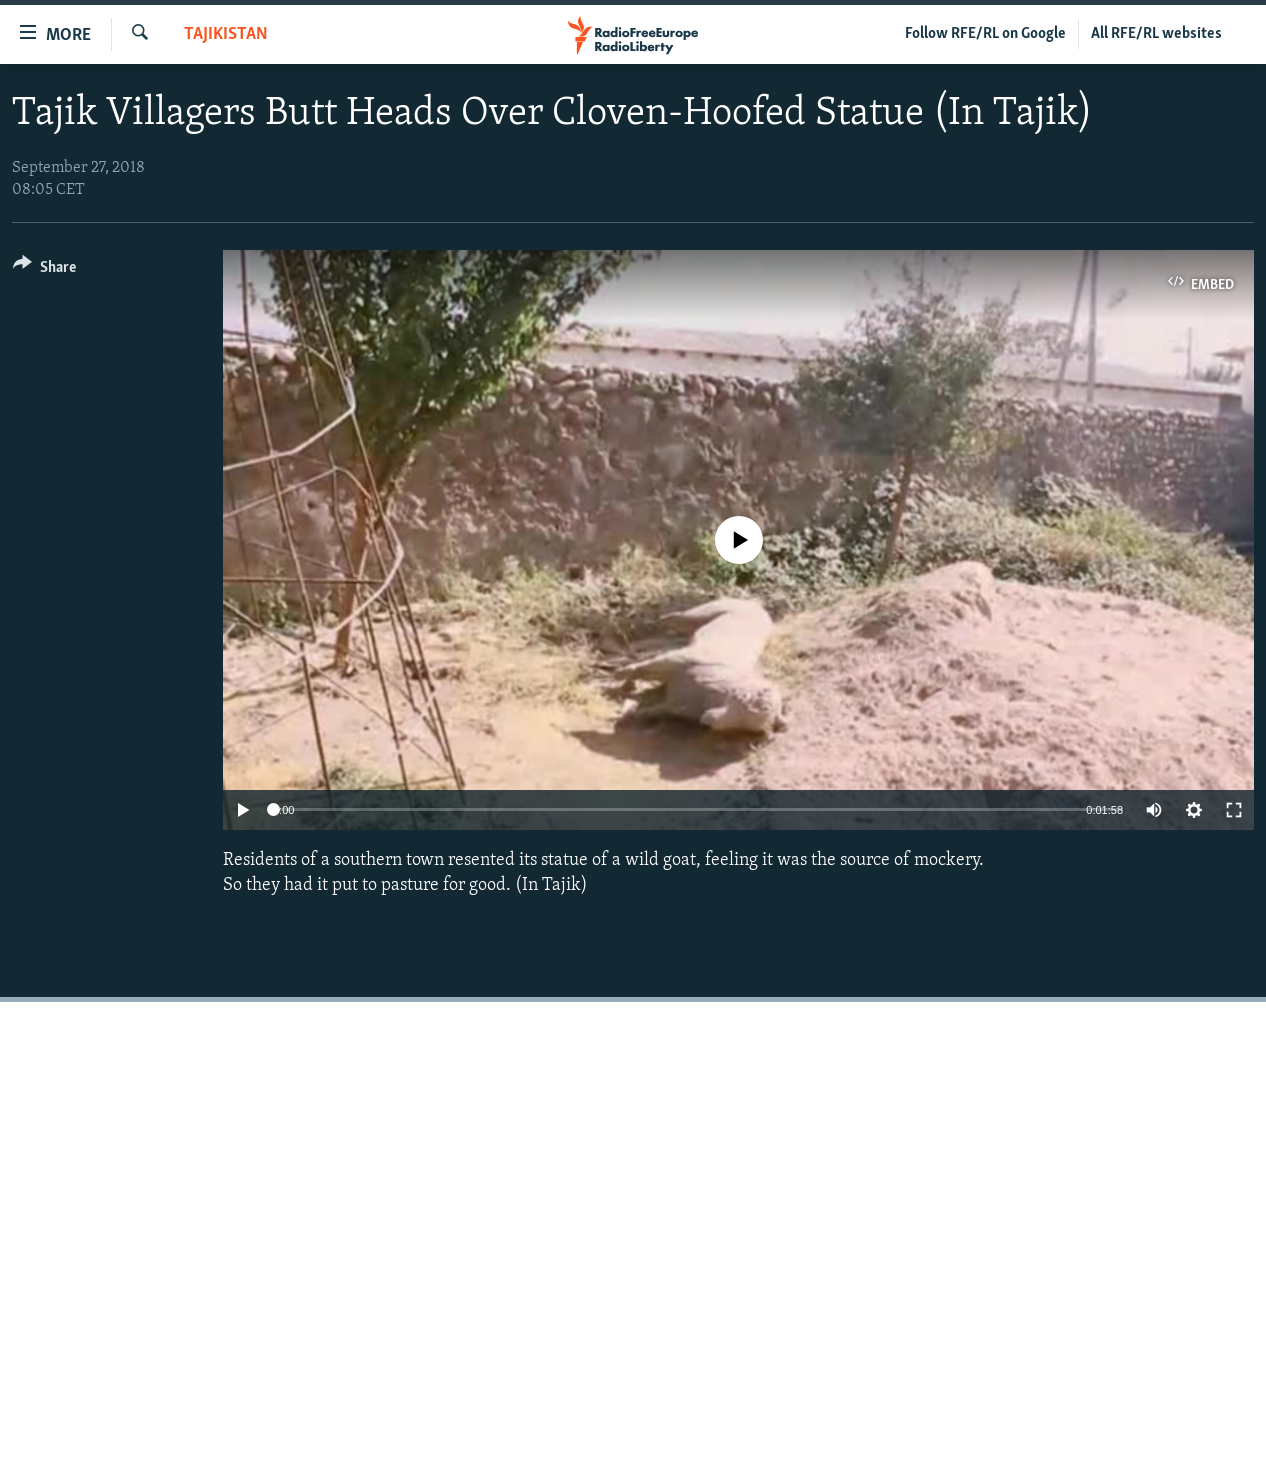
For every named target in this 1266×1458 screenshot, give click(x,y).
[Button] (44, 270)
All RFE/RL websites (1156, 34)
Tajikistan (226, 34)
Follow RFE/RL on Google (985, 34)
